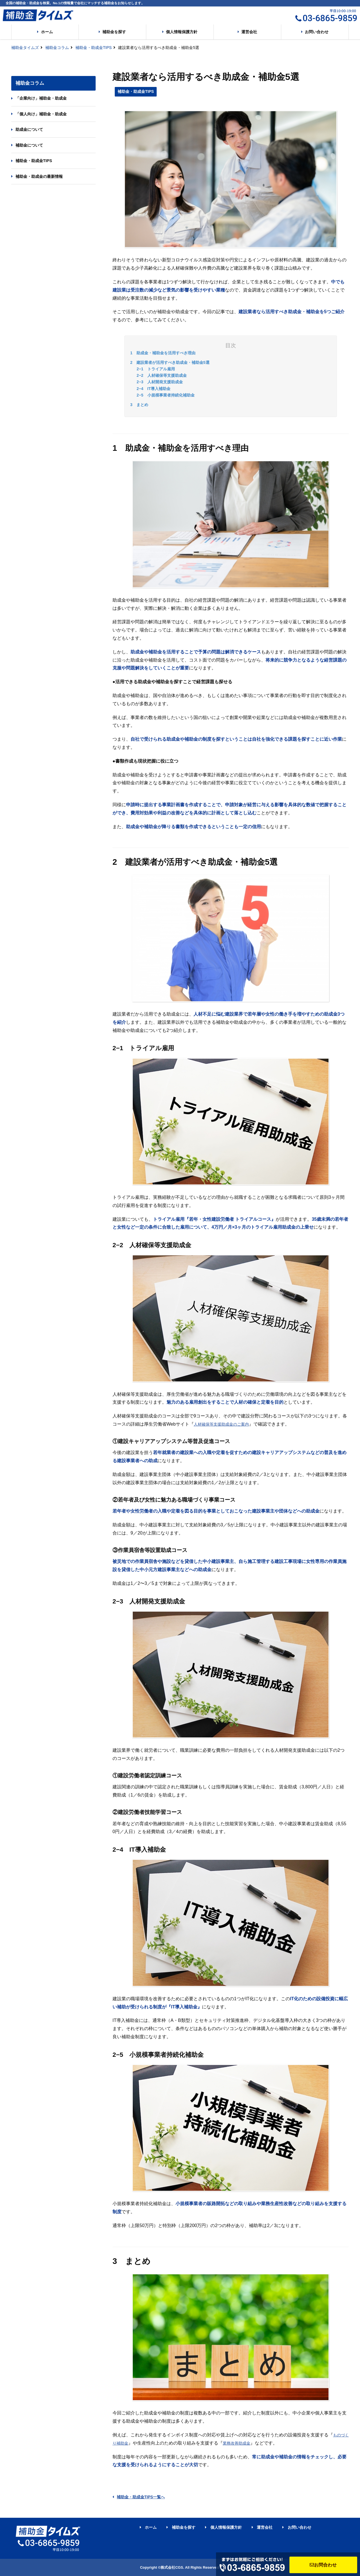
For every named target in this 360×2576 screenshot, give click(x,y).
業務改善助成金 (236, 2443)
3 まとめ (139, 404)
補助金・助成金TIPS (93, 47)
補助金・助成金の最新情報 (39, 176)
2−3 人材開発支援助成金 (160, 382)
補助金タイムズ (25, 47)
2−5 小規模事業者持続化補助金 (166, 395)
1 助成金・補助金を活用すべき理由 (162, 353)
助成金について (29, 129)
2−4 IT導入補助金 (153, 388)
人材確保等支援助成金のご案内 (221, 1424)
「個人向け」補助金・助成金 (41, 114)
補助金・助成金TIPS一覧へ (138, 2497)
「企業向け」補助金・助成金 (41, 98)
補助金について (29, 145)
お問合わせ (323, 2564)
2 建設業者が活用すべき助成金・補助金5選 (170, 362)
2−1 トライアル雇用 (156, 369)
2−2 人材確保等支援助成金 (162, 375)
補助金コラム (57, 47)
